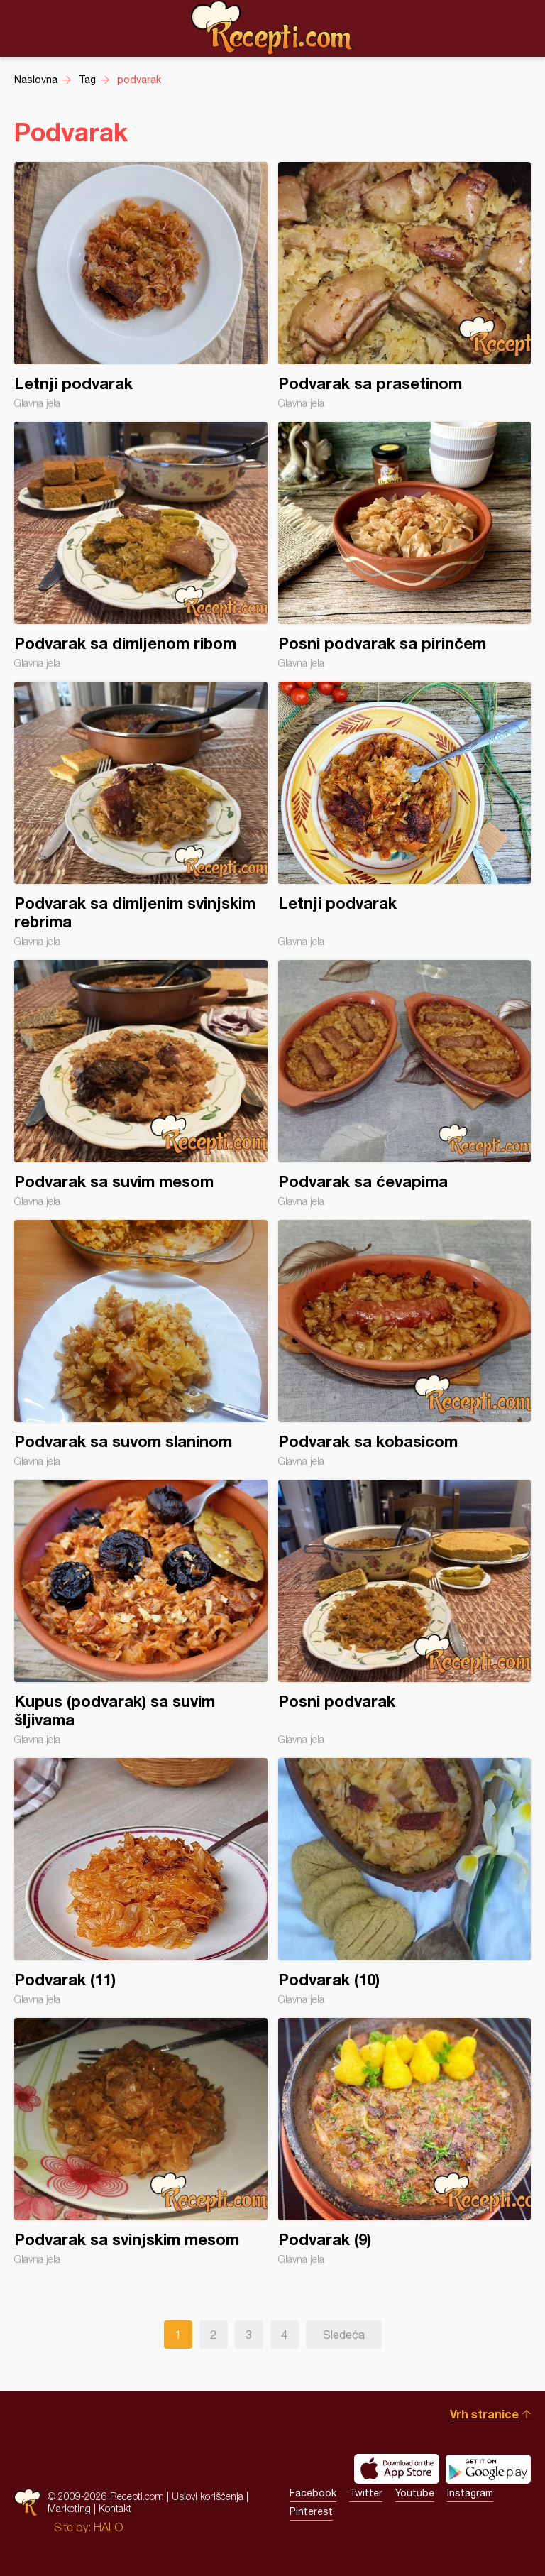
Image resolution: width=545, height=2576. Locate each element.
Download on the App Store (396, 2469)
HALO (108, 2527)
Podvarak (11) (141, 1881)
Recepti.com (272, 27)
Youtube (414, 2493)
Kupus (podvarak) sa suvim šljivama (141, 1612)
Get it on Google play (488, 2469)
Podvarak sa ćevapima (405, 1083)
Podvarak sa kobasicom (405, 1343)
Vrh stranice (484, 2414)
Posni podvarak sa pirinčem (405, 545)
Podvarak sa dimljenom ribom (141, 545)
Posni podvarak (405, 1612)
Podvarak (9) (405, 2141)
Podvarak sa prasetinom (405, 285)
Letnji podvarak (141, 285)
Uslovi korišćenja (207, 2496)
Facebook (313, 2493)
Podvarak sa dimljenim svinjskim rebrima (141, 814)
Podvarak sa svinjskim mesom (141, 2141)
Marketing (69, 2508)
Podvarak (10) (405, 1881)
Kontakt (115, 2508)
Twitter (365, 2493)
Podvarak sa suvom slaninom (141, 1343)
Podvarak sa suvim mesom (141, 1083)
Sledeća (344, 2334)
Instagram (470, 2493)
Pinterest (311, 2511)
